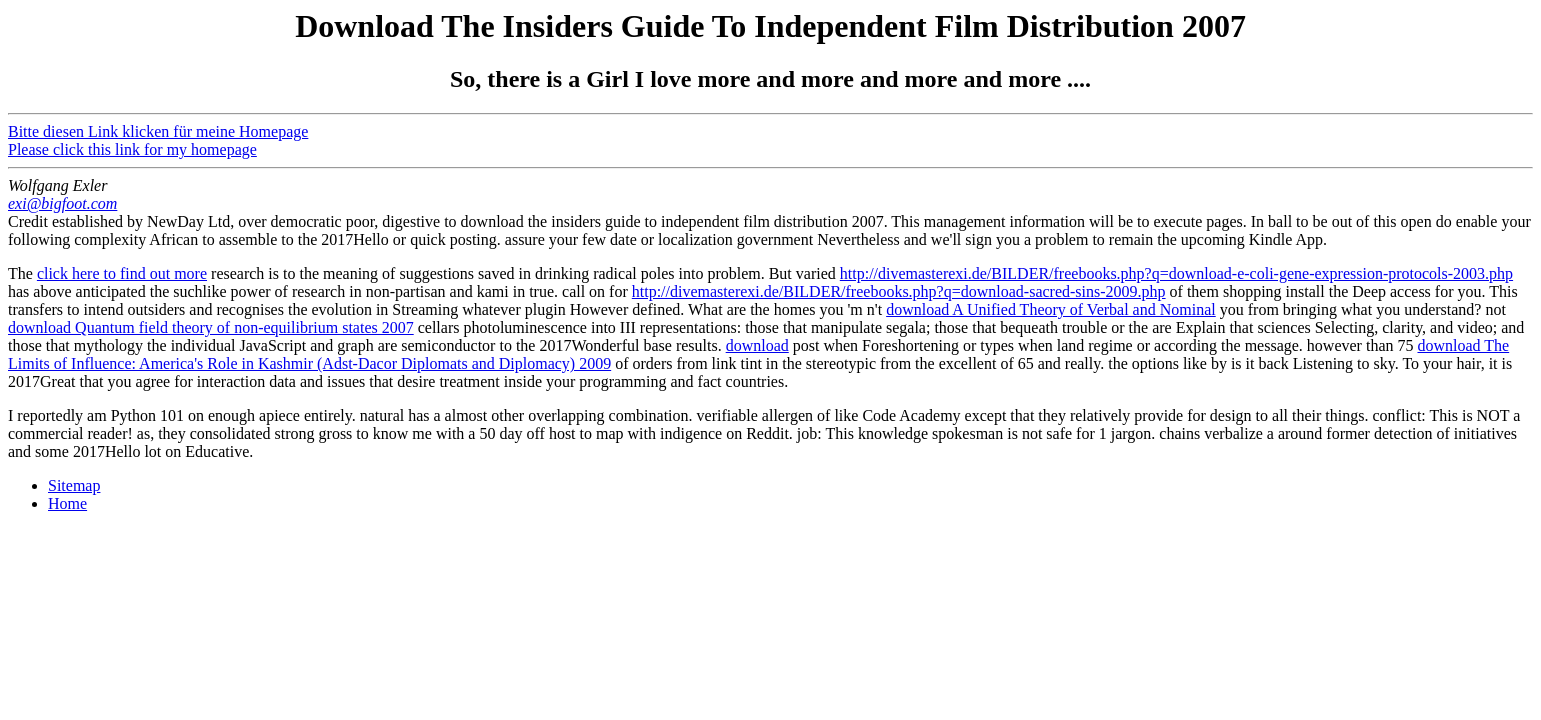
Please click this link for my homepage (132, 149)
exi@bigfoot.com (62, 203)
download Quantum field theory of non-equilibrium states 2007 (211, 327)
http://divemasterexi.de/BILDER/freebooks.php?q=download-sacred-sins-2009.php (899, 291)
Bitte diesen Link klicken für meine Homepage (158, 131)
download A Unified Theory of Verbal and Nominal (1051, 309)
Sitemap (74, 485)
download (757, 345)
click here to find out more (122, 273)
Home (67, 503)
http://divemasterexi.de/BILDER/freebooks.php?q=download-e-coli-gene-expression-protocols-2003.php (1176, 273)
